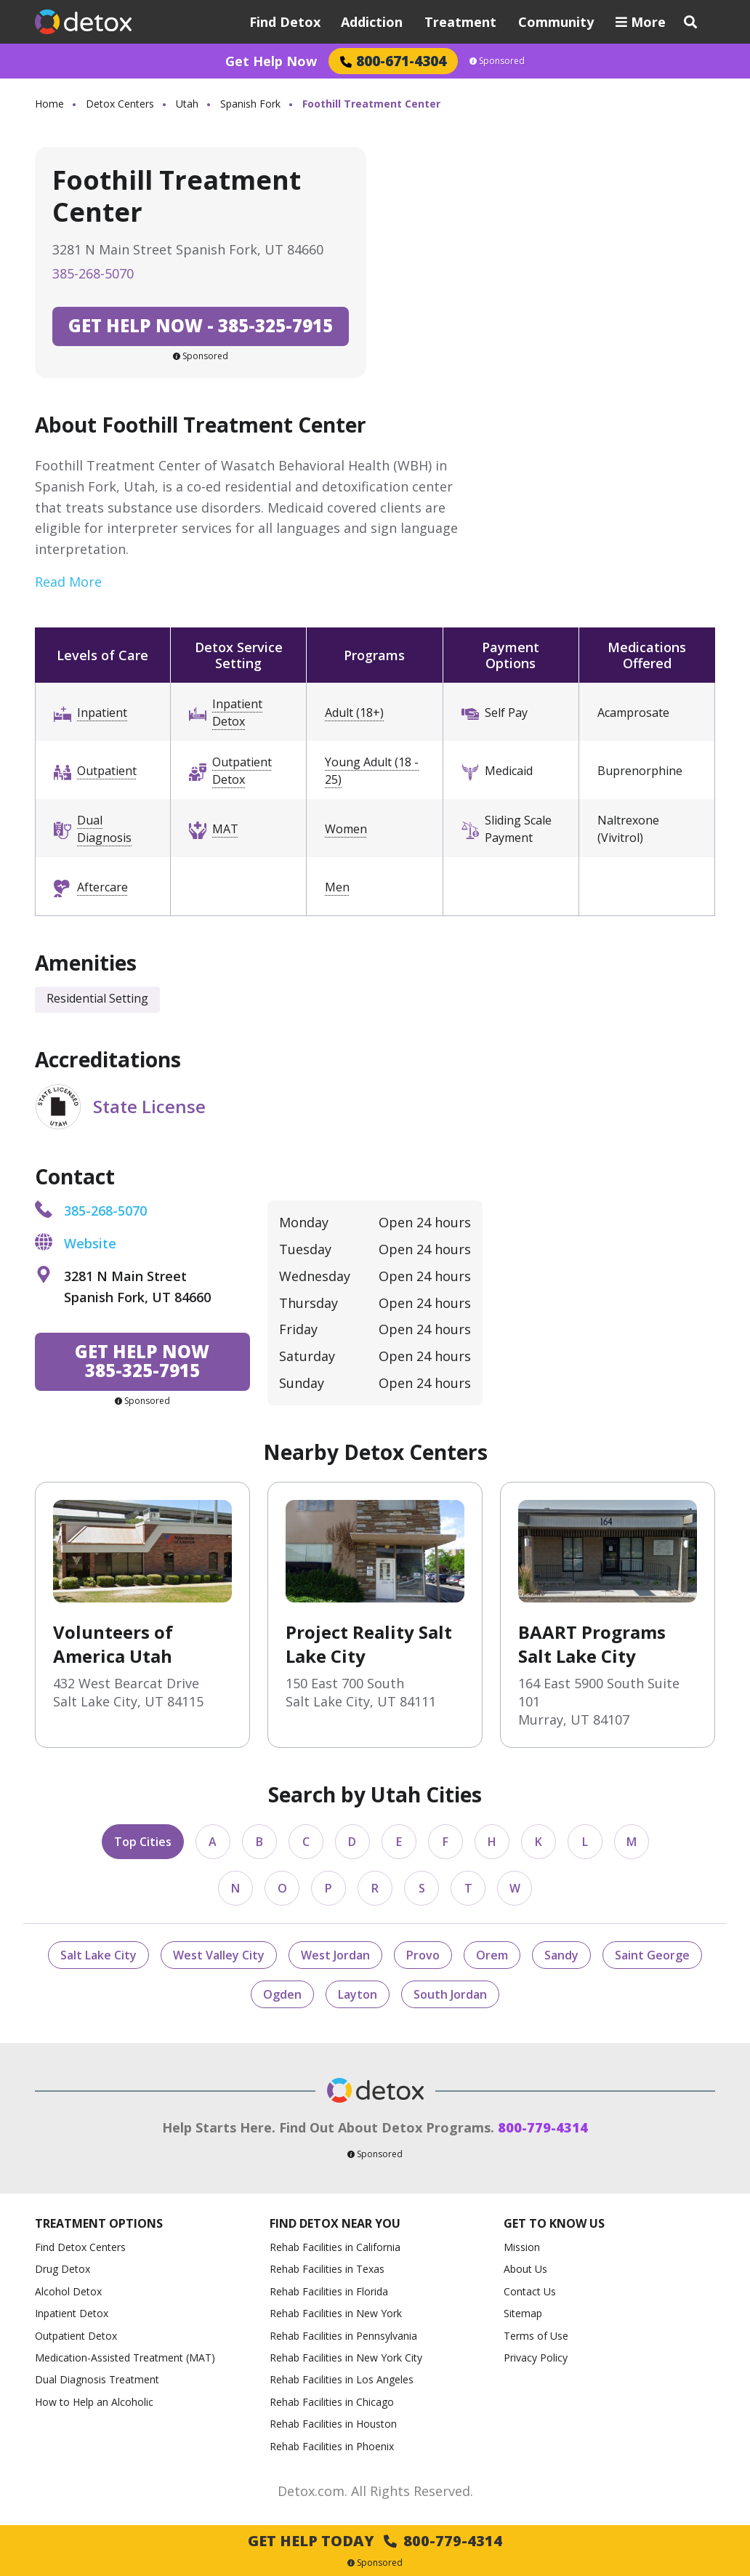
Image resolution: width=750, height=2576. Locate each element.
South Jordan (450, 1994)
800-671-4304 (393, 61)
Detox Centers (120, 104)
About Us (525, 2269)
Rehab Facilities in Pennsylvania (343, 2336)
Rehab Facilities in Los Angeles (342, 2379)
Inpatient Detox (237, 712)
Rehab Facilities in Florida (329, 2291)
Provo (423, 1955)
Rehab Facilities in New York (336, 2313)
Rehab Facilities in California (335, 2247)
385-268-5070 (93, 273)
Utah (187, 104)
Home (49, 104)
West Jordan (335, 1955)
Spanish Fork (250, 104)
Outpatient (107, 771)
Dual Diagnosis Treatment (97, 2379)
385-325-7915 (200, 325)
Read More (68, 581)
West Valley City (219, 1955)
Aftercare (102, 887)
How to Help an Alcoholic (94, 2402)
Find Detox (284, 22)
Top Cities (143, 1842)
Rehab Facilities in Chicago (332, 2402)
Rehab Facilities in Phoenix (332, 2446)
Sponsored (497, 61)
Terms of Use (536, 2336)
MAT (225, 829)
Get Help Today (375, 2541)
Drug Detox (62, 2269)
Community (556, 22)
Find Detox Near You (335, 2224)
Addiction (372, 22)
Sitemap (523, 2313)
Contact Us (530, 2291)
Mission (522, 2247)
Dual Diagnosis (104, 829)
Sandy (561, 1955)
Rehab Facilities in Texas (327, 2269)
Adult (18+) (354, 713)
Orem (492, 1955)
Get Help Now (271, 61)
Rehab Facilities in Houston (333, 2424)
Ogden (282, 1994)
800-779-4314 (543, 2127)
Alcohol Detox (68, 2291)
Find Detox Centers (80, 2247)
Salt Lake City (98, 1955)
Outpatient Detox (242, 770)
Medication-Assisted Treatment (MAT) (125, 2357)
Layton (357, 1994)
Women (346, 829)
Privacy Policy (536, 2357)
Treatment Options (99, 2224)
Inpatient (102, 713)
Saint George (652, 1955)
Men (337, 887)
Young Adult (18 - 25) (372, 770)
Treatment (460, 22)
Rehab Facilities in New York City (346, 2357)
